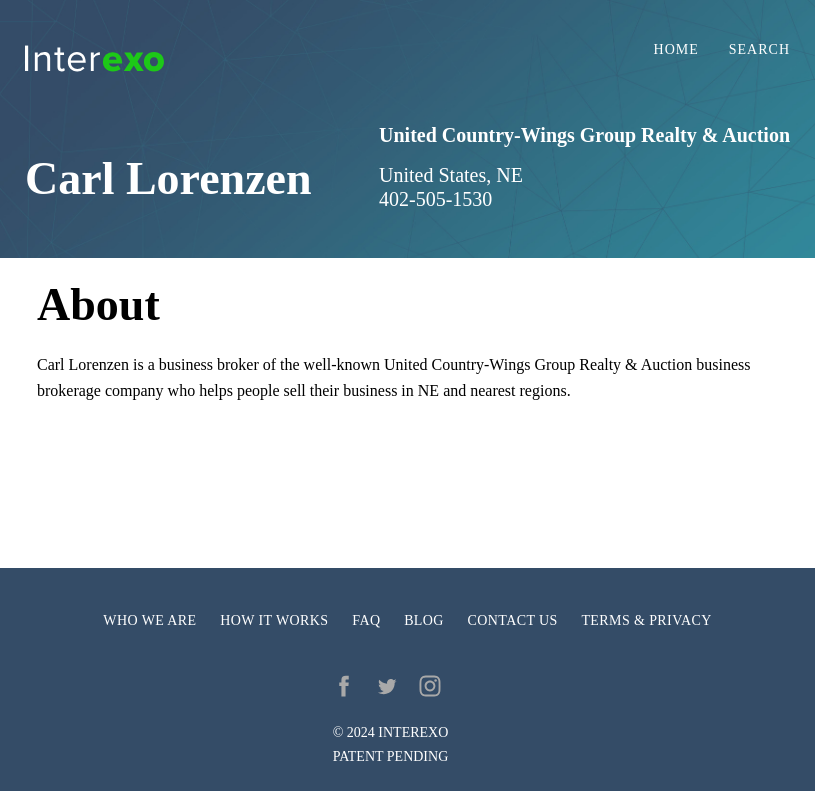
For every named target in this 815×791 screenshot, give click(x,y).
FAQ (366, 620)
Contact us (513, 620)
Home (676, 50)
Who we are (149, 620)
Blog (424, 620)
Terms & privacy (646, 620)
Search (759, 50)
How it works (274, 620)
